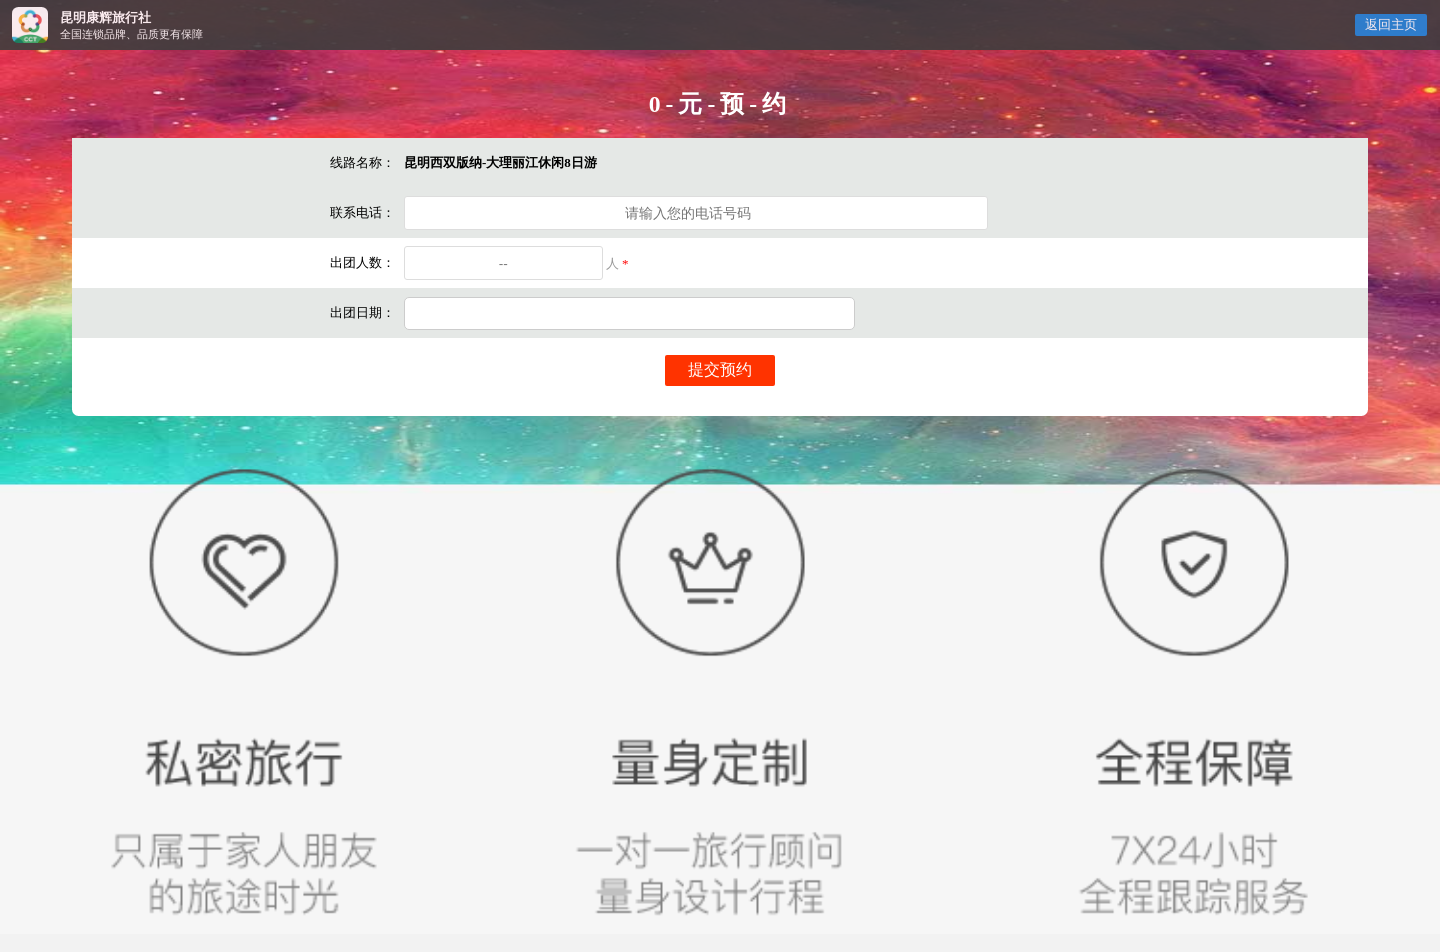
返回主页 (1391, 25)
